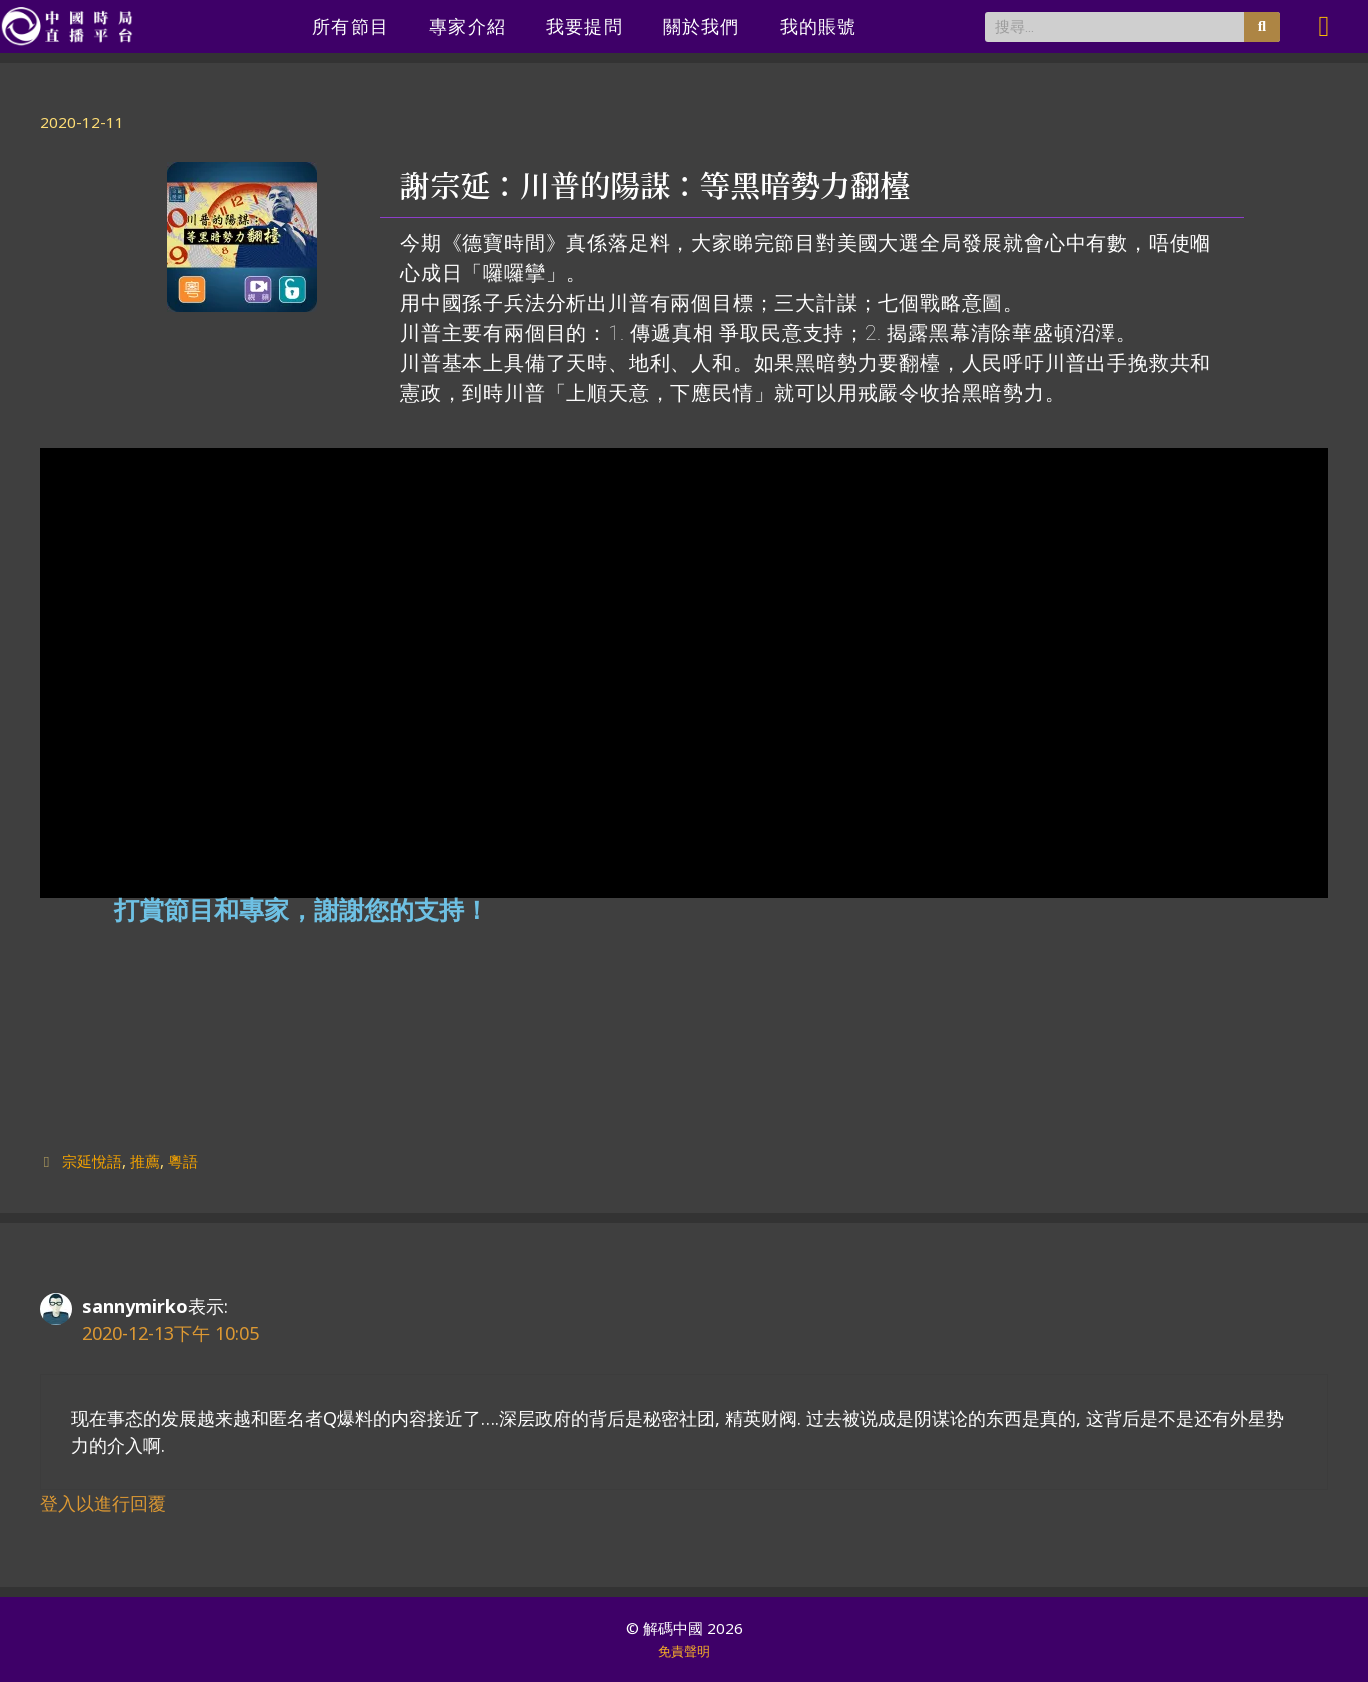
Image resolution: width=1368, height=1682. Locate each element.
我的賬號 (818, 26)
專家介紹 (467, 26)
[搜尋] (1262, 27)
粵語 (183, 1161)
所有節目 (350, 26)
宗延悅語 (92, 1161)
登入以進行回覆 (103, 1503)
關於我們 (701, 26)
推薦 (145, 1161)
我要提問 (584, 26)
